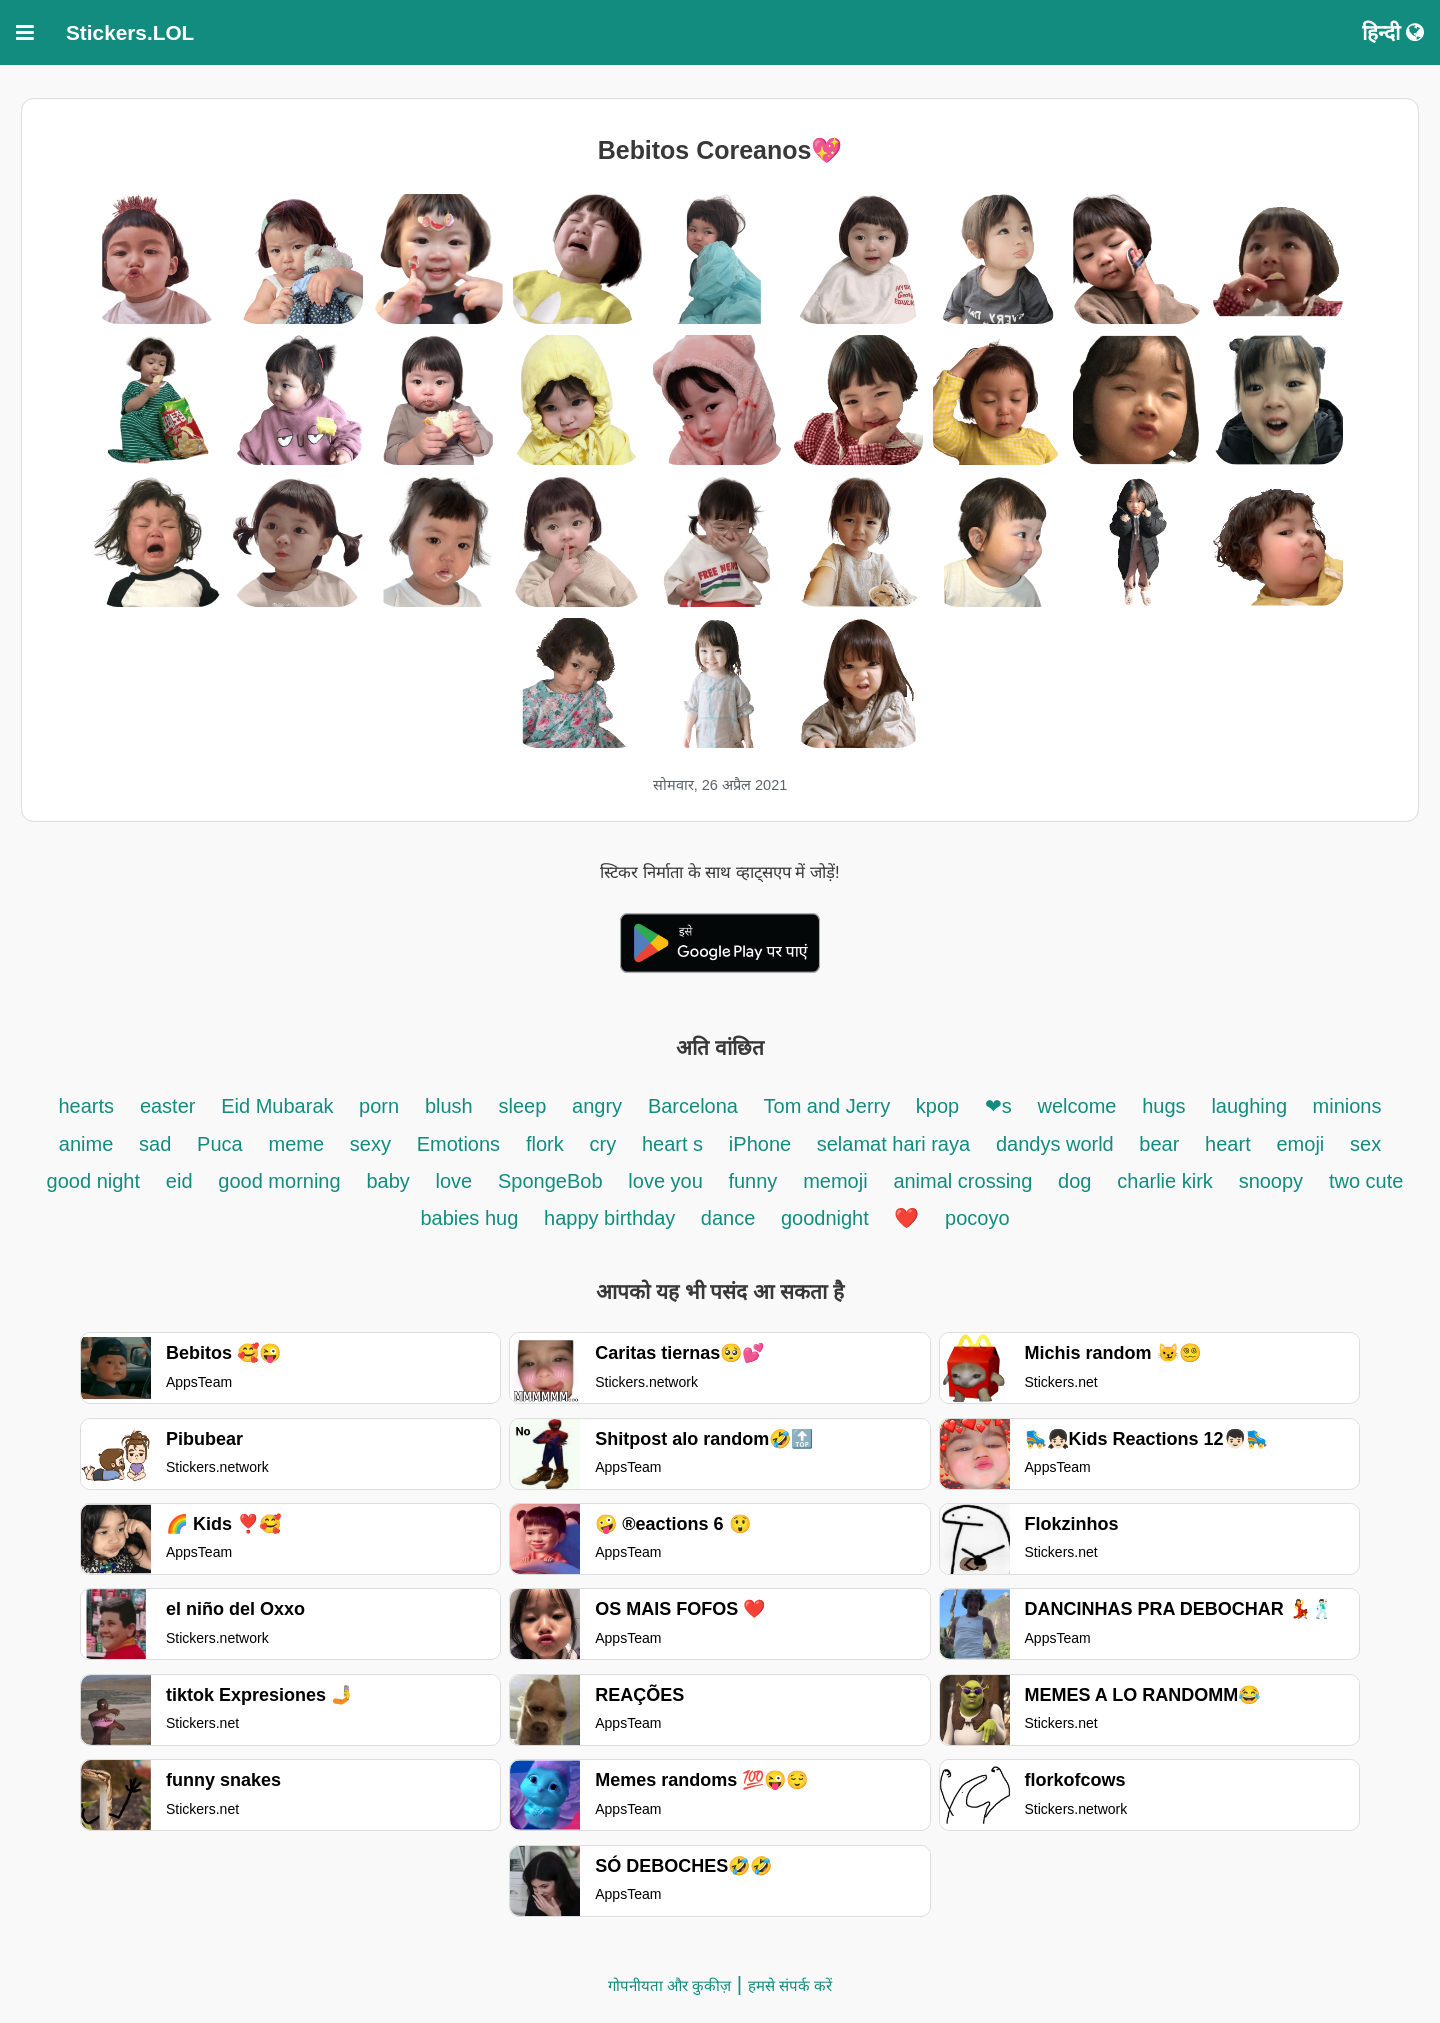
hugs (1163, 1106)
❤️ (906, 1218)
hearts (87, 1106)
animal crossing (962, 1181)
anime (86, 1144)
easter (168, 1106)
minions (1347, 1106)
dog (1074, 1181)
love (454, 1181)
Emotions (458, 1144)
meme (296, 1144)
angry (597, 1106)
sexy (370, 1144)
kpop (940, 1106)
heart (1228, 1144)
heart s (672, 1144)
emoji (1300, 1144)
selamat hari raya (893, 1144)
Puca (220, 1144)
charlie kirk (1165, 1181)
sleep (523, 1106)
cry (602, 1144)
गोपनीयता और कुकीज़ (669, 1985)
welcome (1077, 1106)
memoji (835, 1181)
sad (155, 1144)
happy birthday (612, 1218)
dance (731, 1218)
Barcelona (696, 1106)
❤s (998, 1106)
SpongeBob (550, 1181)
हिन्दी (1393, 32)
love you (668, 1181)
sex (1365, 1144)
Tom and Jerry (830, 1106)
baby (387, 1181)
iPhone (763, 1144)
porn (379, 1106)
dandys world (1057, 1144)
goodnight (827, 1218)
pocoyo (977, 1218)
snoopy (1271, 1181)
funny (752, 1181)
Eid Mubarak (280, 1106)
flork (545, 1144)
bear (1159, 1144)
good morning (279, 1181)
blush (449, 1106)
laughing (1251, 1106)
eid (179, 1181)
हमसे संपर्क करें (790, 1985)
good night (93, 1181)
